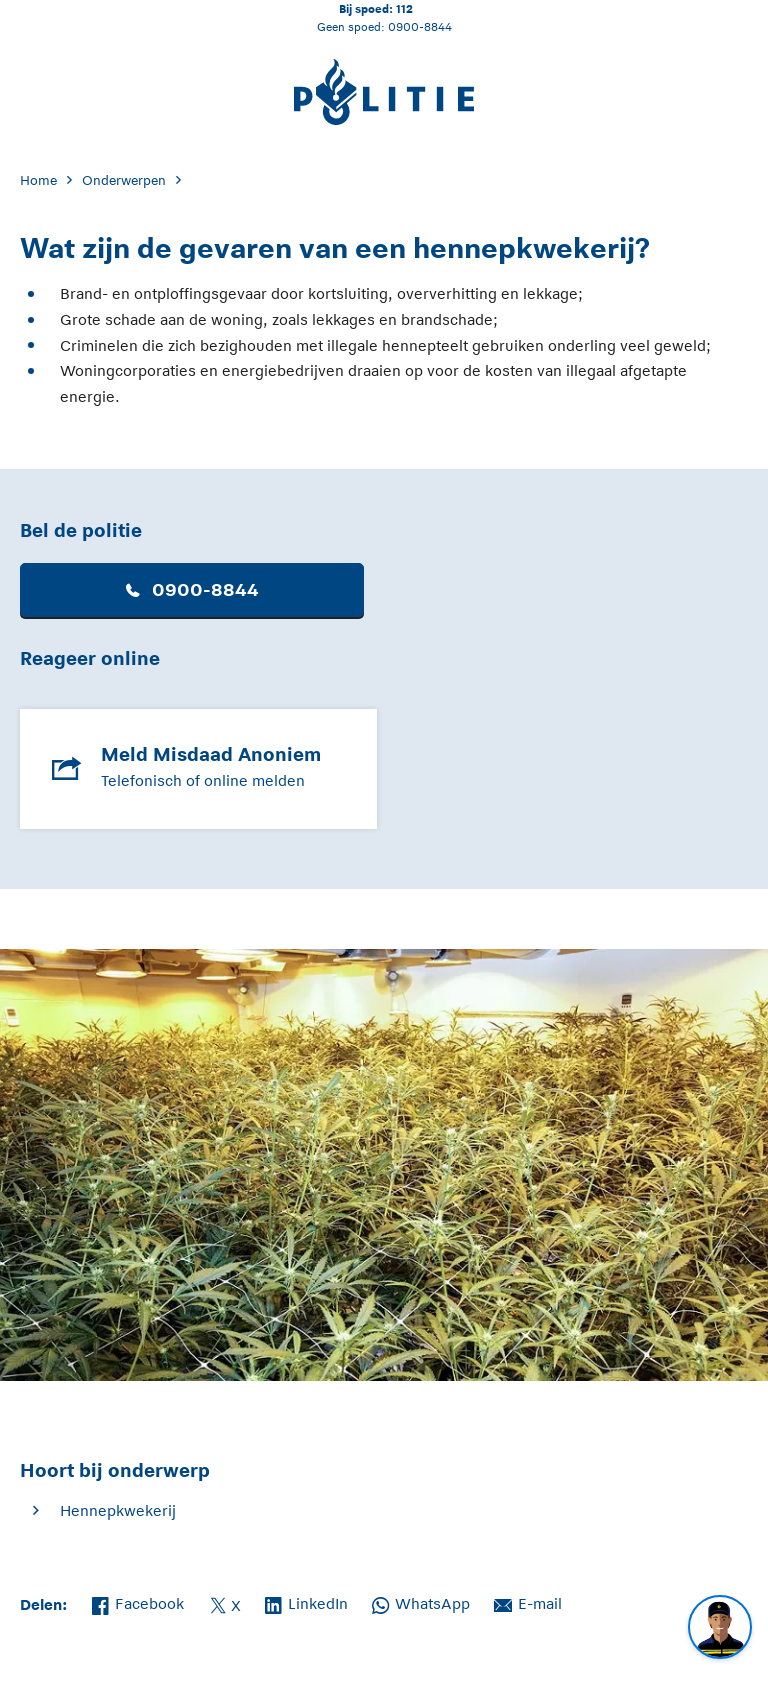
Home (38, 180)
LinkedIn (306, 1602)
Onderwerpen (124, 180)
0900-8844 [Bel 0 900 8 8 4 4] (420, 26)
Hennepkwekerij (118, 1510)
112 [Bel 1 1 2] (404, 8)
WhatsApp (421, 1602)
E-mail (528, 1602)
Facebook (138, 1602)
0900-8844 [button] (192, 590)
